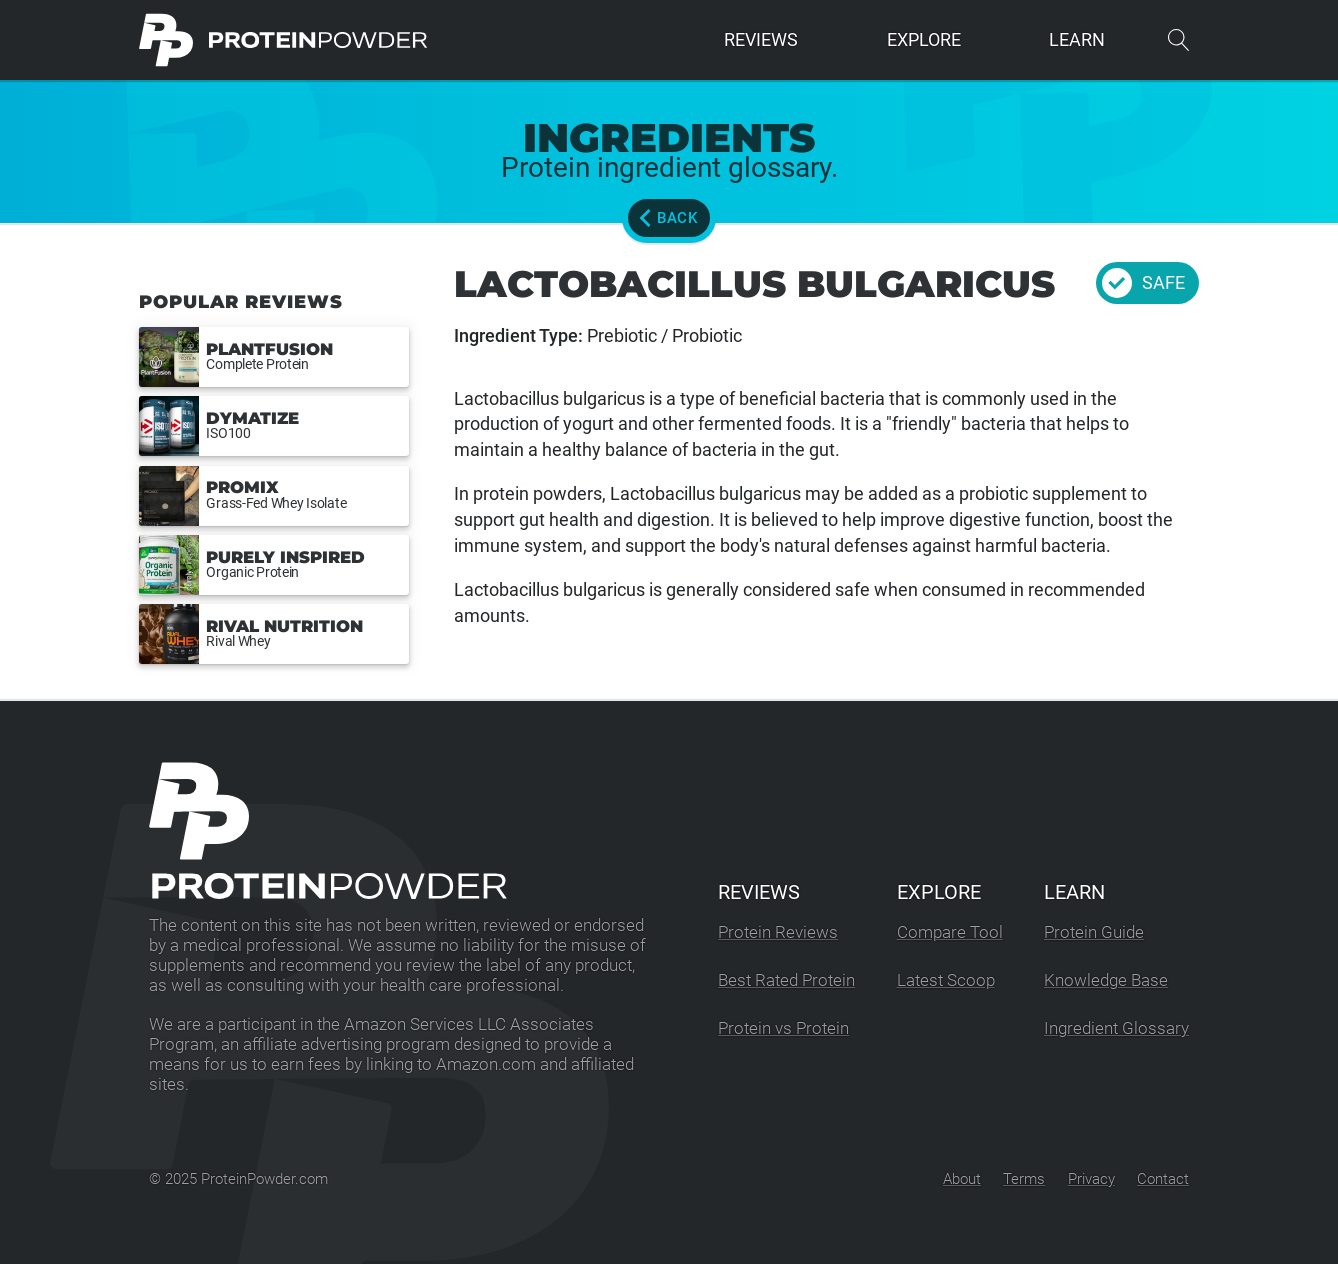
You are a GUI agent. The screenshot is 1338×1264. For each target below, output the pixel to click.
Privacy (1091, 1179)
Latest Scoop (946, 980)
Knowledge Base (1106, 980)
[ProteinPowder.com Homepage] (283, 40)
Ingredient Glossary (1116, 1028)
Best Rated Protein (786, 980)
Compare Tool (950, 932)
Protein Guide (1094, 932)
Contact (1163, 1179)
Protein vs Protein (783, 1028)
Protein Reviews (778, 932)
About (962, 1179)
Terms (1024, 1179)
